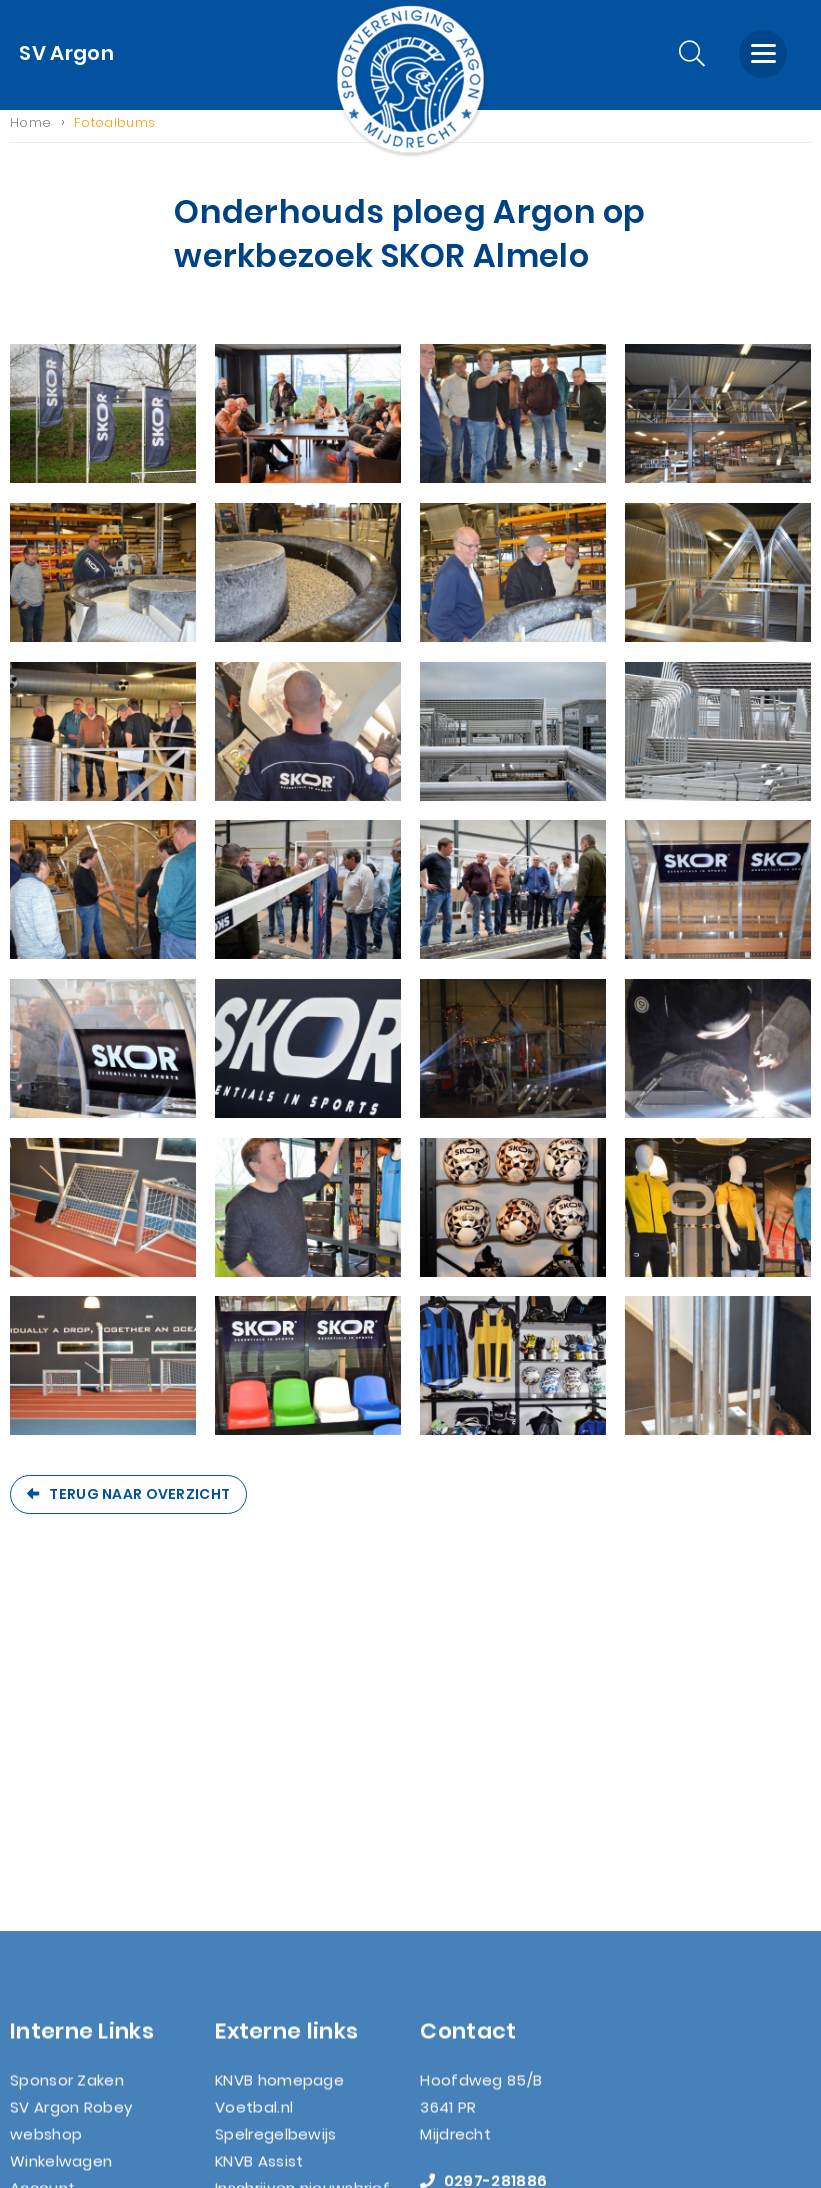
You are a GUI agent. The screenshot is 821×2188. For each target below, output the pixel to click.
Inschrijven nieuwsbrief (302, 1864)
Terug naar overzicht (139, 1503)
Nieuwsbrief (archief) (91, 1999)
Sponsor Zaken (67, 1756)
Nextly (503, 2146)
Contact (42, 1918)
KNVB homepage (279, 1756)
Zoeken (38, 1945)
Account (42, 1864)
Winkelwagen (61, 1837)
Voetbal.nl (254, 1783)
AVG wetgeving (70, 1972)
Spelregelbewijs (276, 1810)
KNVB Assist (259, 1837)
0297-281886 (483, 1857)
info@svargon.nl (501, 1884)
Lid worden (51, 1891)
